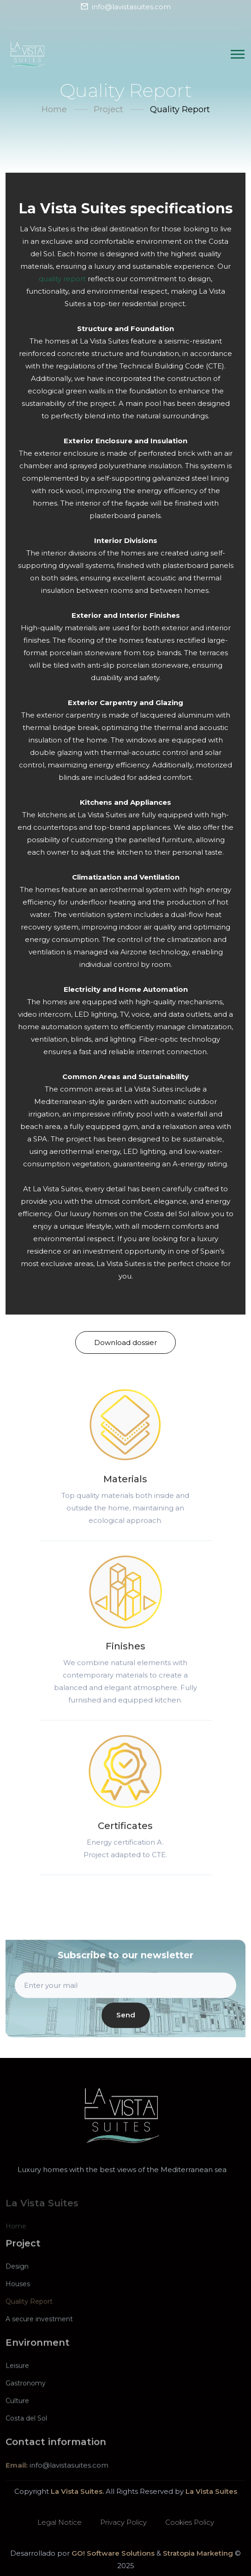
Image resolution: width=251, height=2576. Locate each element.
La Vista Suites (211, 2491)
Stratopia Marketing (198, 2553)
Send (125, 2022)
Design (17, 2281)
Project (108, 109)
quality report (62, 278)
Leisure (17, 2381)
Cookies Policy (189, 2522)
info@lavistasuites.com (131, 6)
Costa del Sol (26, 2433)
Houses (18, 2299)
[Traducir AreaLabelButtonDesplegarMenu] (238, 54)
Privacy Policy (123, 2522)
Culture (17, 2416)
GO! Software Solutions (113, 2553)
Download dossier (125, 1342)
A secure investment (39, 2334)
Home (54, 109)
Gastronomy (26, 2398)
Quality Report (29, 2316)
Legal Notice (59, 2522)
